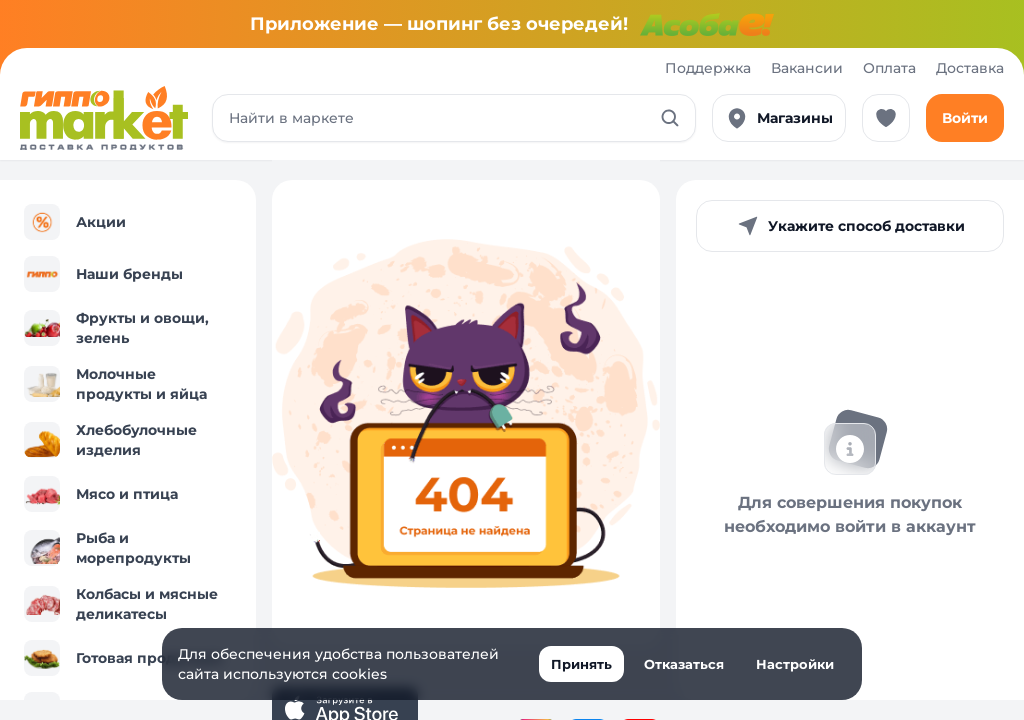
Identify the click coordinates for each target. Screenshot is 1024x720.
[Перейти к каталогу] (104, 118)
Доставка (970, 68)
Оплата (889, 68)
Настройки (795, 664)
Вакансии (807, 68)
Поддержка (708, 68)
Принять (581, 664)
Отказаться (684, 664)
